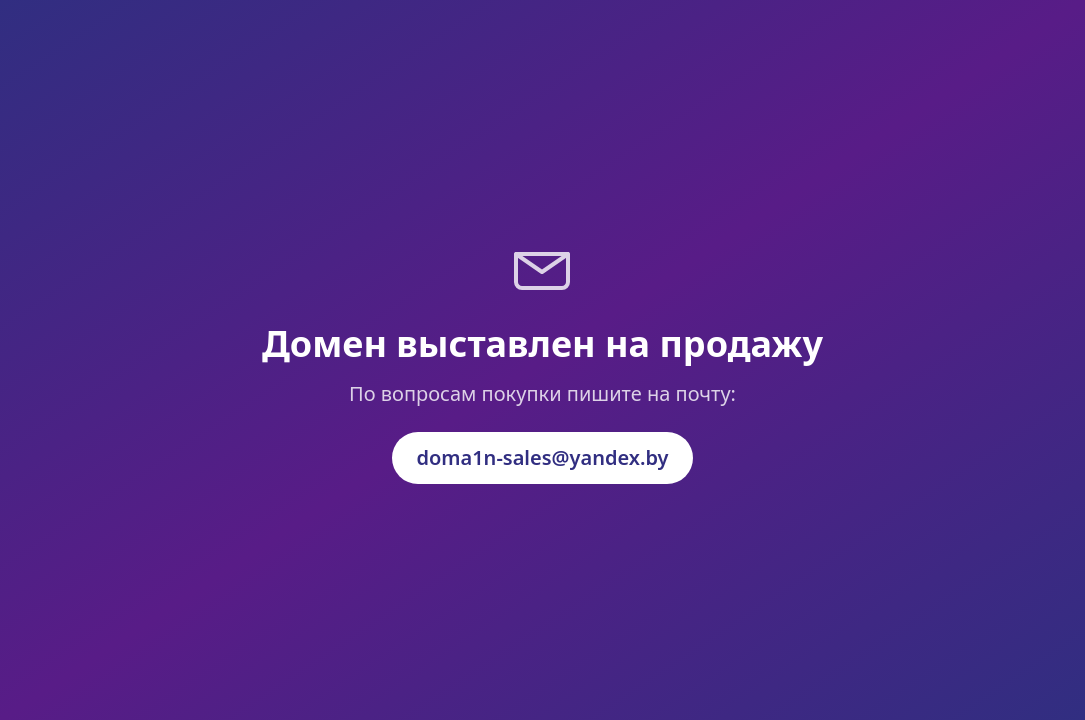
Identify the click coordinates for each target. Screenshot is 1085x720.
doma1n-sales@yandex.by (542, 457)
